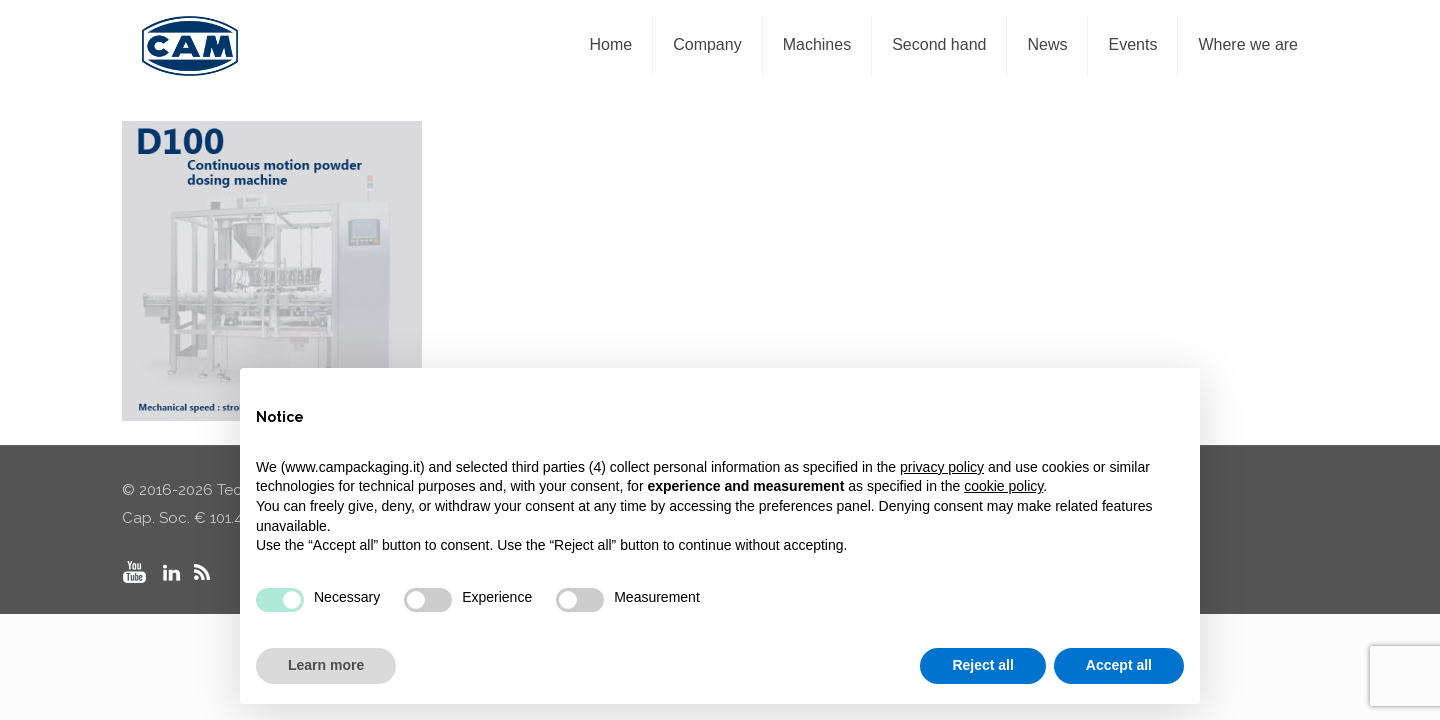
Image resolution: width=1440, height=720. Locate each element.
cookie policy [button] (1003, 486)
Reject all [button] (982, 665)
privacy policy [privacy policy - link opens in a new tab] (942, 467)
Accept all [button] (1119, 665)
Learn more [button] (326, 665)
